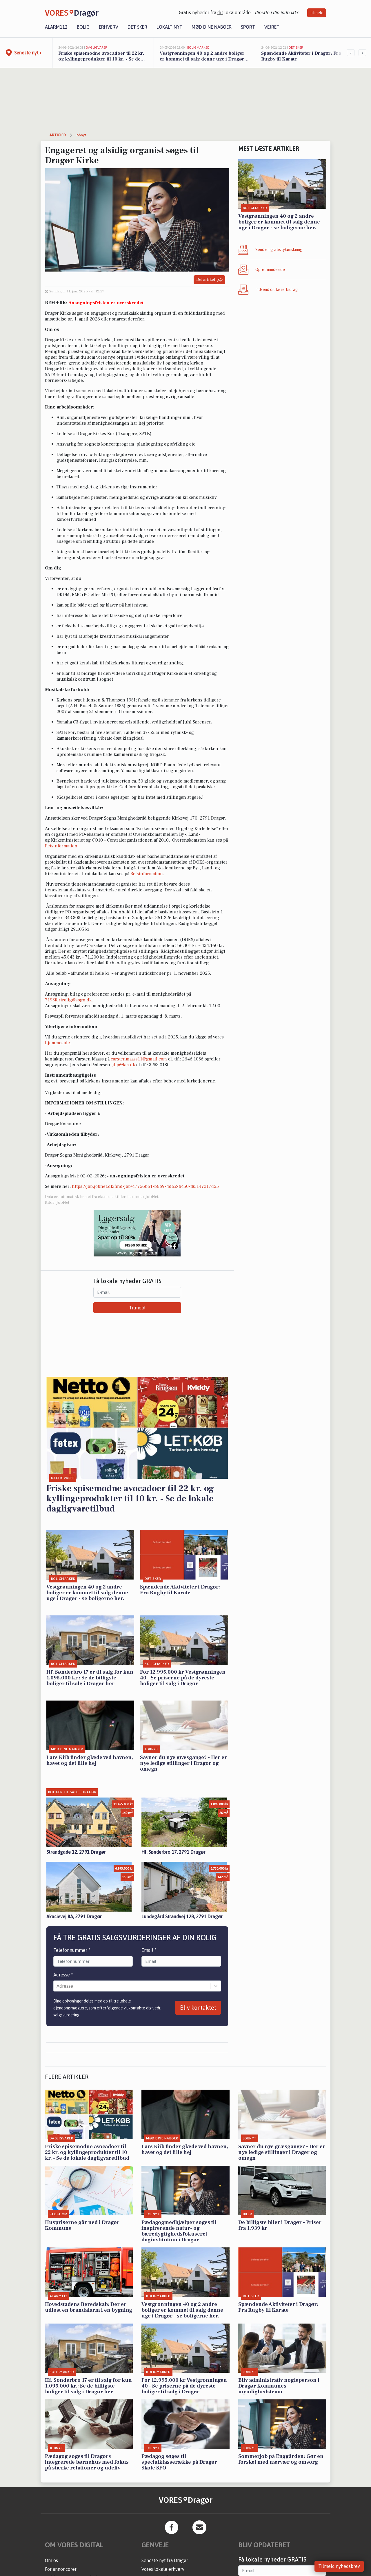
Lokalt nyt (169, 27)
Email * (149, 1950)
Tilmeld (316, 12)
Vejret (271, 27)
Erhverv (108, 27)
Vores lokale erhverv (162, 2569)
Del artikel (209, 280)
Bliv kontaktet (198, 2007)
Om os (51, 2560)
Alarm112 (56, 27)
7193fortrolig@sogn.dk (68, 1000)
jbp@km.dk (123, 1065)
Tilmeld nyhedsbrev (339, 2566)
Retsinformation (61, 846)
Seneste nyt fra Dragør (164, 2560)
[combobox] (57, 1986)
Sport (248, 27)
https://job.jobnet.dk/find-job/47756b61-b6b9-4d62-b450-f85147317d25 (145, 1186)
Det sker (137, 27)
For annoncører (61, 2569)
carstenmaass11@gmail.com (139, 1059)
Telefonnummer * (71, 1950)
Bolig (83, 27)
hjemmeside (57, 1043)
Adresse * (63, 1974)
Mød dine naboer (212, 27)
